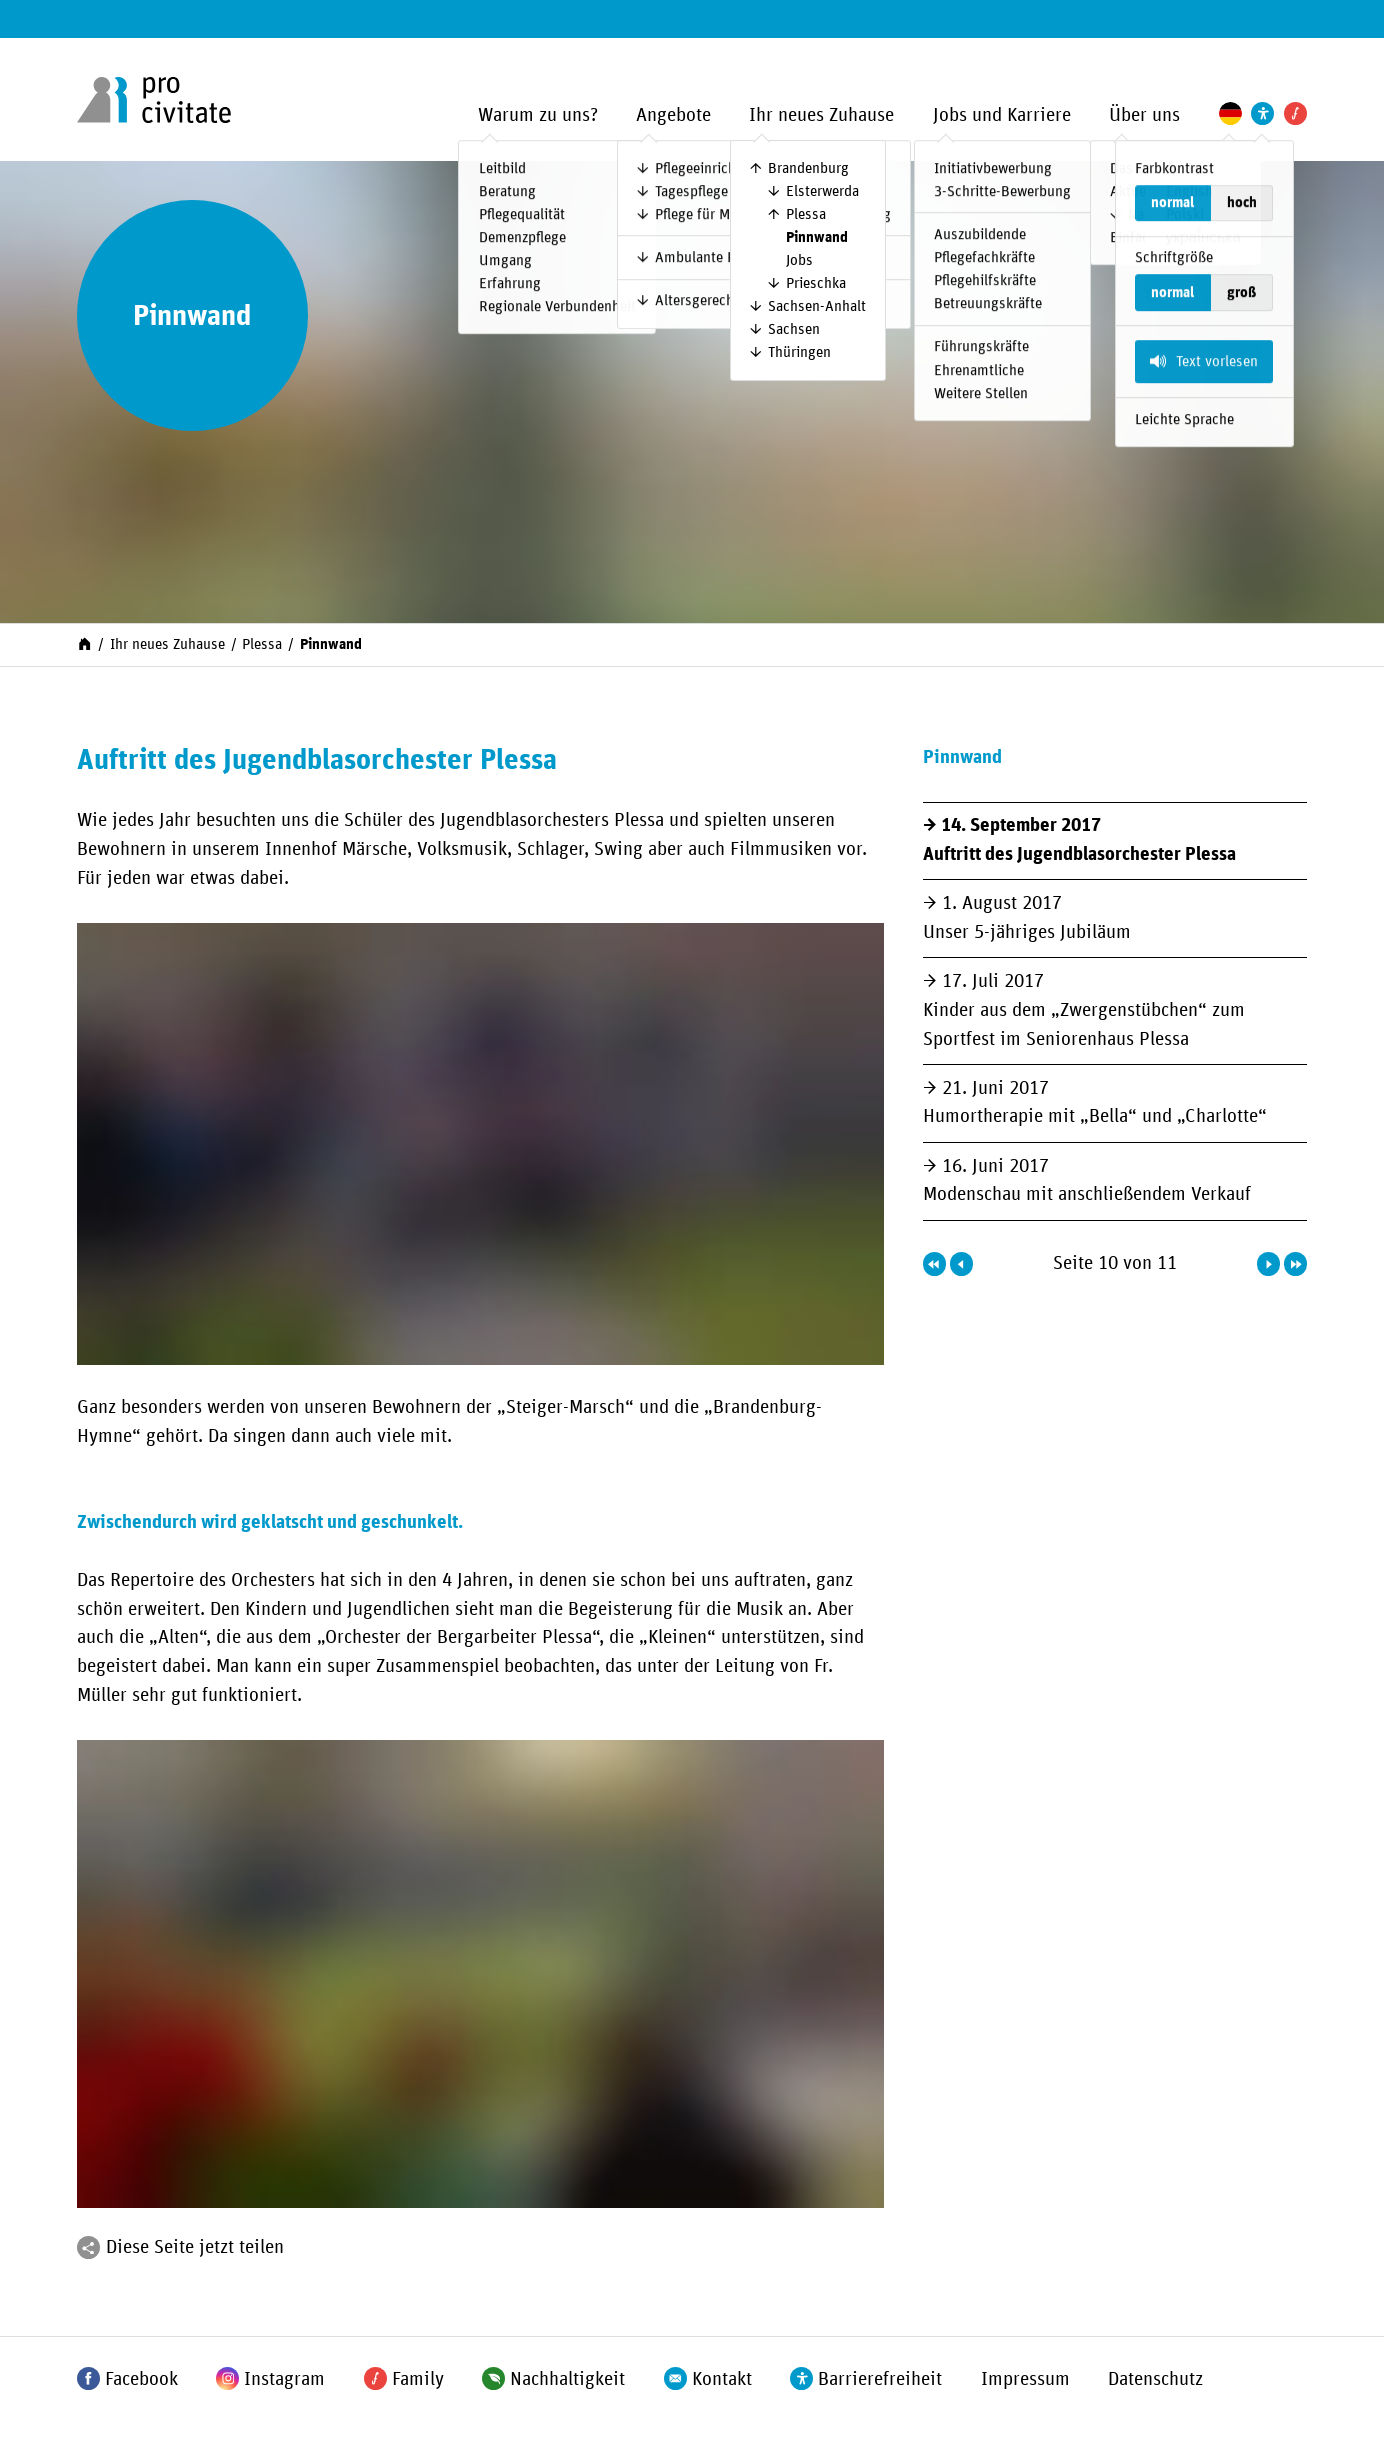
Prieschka (816, 283)
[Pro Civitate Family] (1295, 113)
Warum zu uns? (538, 115)
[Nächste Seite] (1268, 1263)
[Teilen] (88, 2247)
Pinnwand (817, 237)
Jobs (799, 260)
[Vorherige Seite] (961, 1263)
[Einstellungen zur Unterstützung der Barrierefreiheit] (1262, 113)
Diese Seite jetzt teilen (195, 2247)
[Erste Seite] (934, 1263)
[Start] (84, 642)
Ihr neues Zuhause (821, 115)
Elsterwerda (822, 191)
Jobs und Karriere (1002, 115)
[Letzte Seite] (1295, 1263)
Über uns (1144, 115)
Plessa (806, 214)
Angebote (673, 115)
